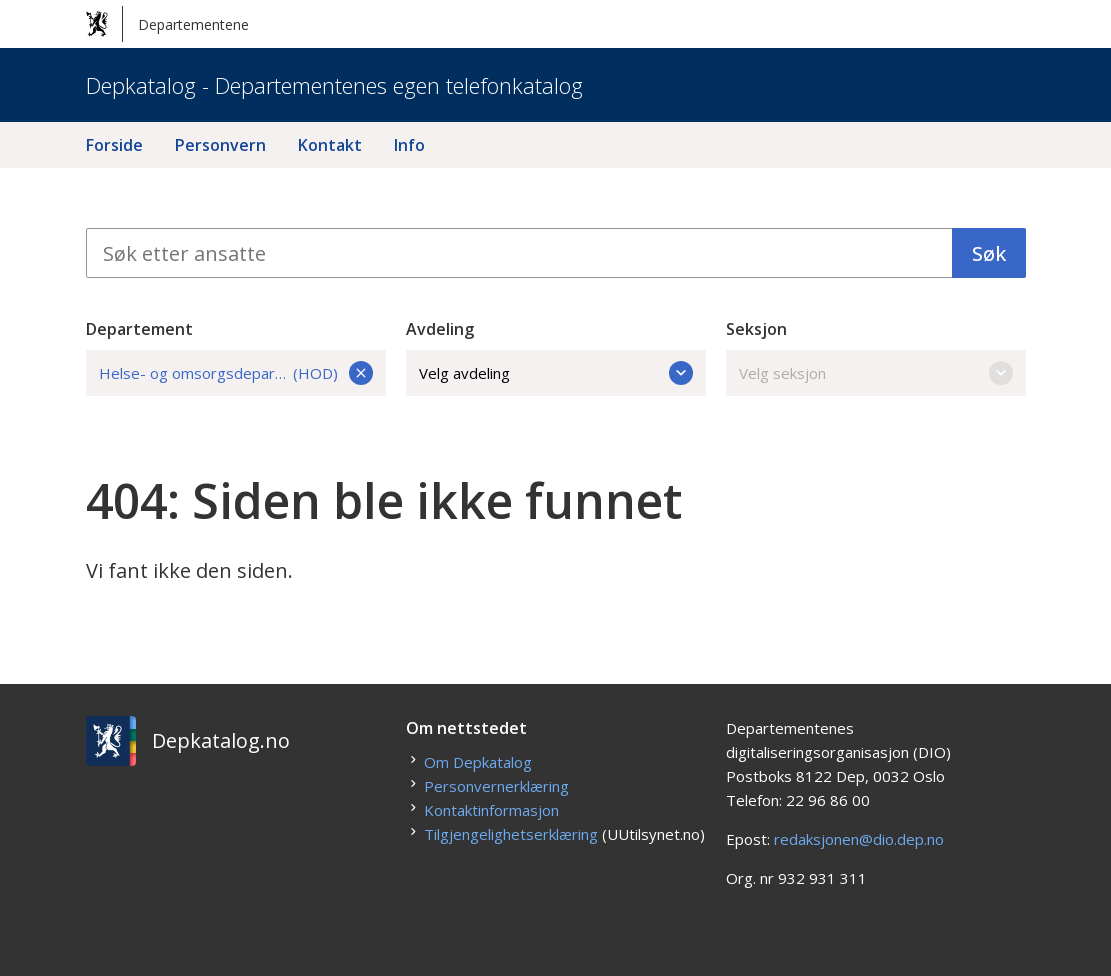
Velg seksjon (876, 373)
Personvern (220, 145)
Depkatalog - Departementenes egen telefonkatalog (334, 85)
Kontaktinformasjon (491, 810)
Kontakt (330, 145)
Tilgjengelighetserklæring (511, 834)
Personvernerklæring (496, 786)
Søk (989, 253)
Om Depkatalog (478, 762)
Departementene (167, 24)
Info (409, 145)
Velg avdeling (556, 373)
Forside (114, 145)
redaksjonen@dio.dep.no (859, 839)
